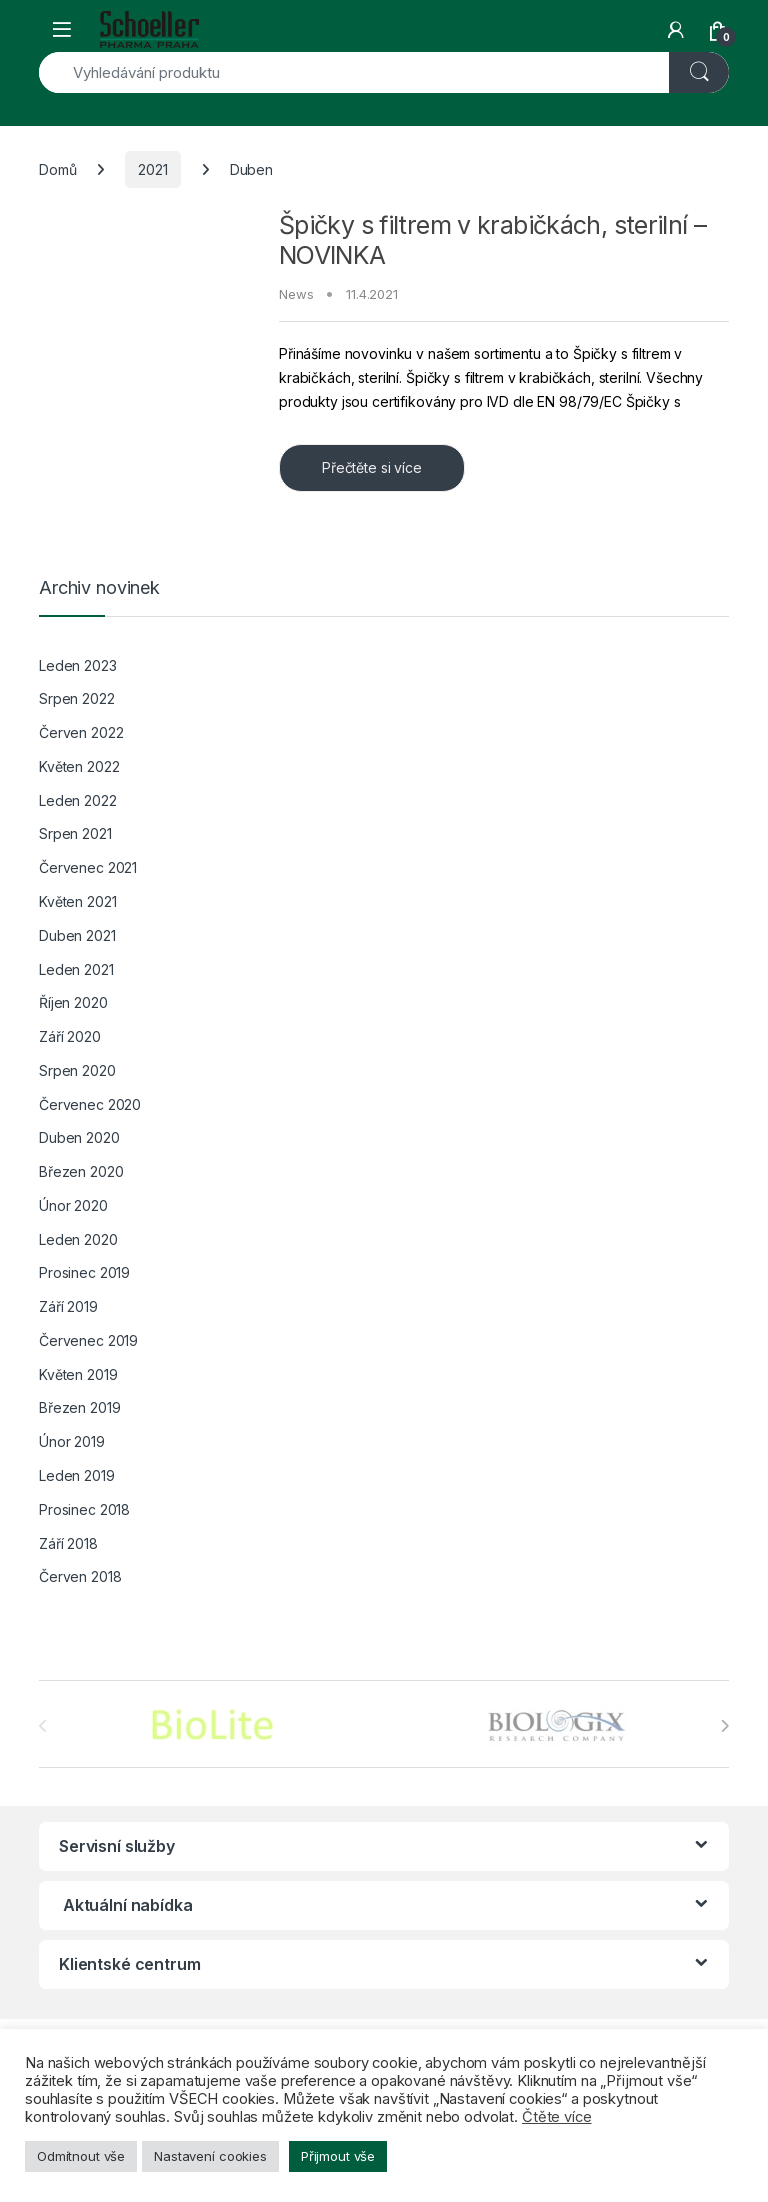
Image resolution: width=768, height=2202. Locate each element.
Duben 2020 (79, 1137)
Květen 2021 (77, 901)
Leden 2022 (78, 800)
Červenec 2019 (88, 1340)
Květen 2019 (78, 1374)
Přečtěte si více (372, 467)
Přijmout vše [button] (338, 2156)
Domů (57, 169)
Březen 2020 (81, 1171)
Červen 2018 (80, 1576)
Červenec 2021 (88, 867)
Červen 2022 (81, 732)
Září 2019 (68, 1306)
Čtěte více (557, 2117)
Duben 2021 (77, 935)
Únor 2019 (72, 1441)
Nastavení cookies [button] (210, 2156)
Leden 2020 (78, 1239)
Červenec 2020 (90, 1104)
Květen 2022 (79, 766)
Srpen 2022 (77, 698)
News (296, 294)
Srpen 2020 (77, 1070)
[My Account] (676, 30)
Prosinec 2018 (84, 1509)
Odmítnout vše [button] (81, 2156)
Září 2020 (70, 1036)
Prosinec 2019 (84, 1272)
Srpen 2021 (75, 833)
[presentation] (724, 1726)
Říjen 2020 (73, 1002)
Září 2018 (68, 1543)
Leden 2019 (77, 1475)
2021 (152, 169)
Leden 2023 (78, 665)
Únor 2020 (73, 1205)
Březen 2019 (79, 1407)
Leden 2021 (76, 969)
